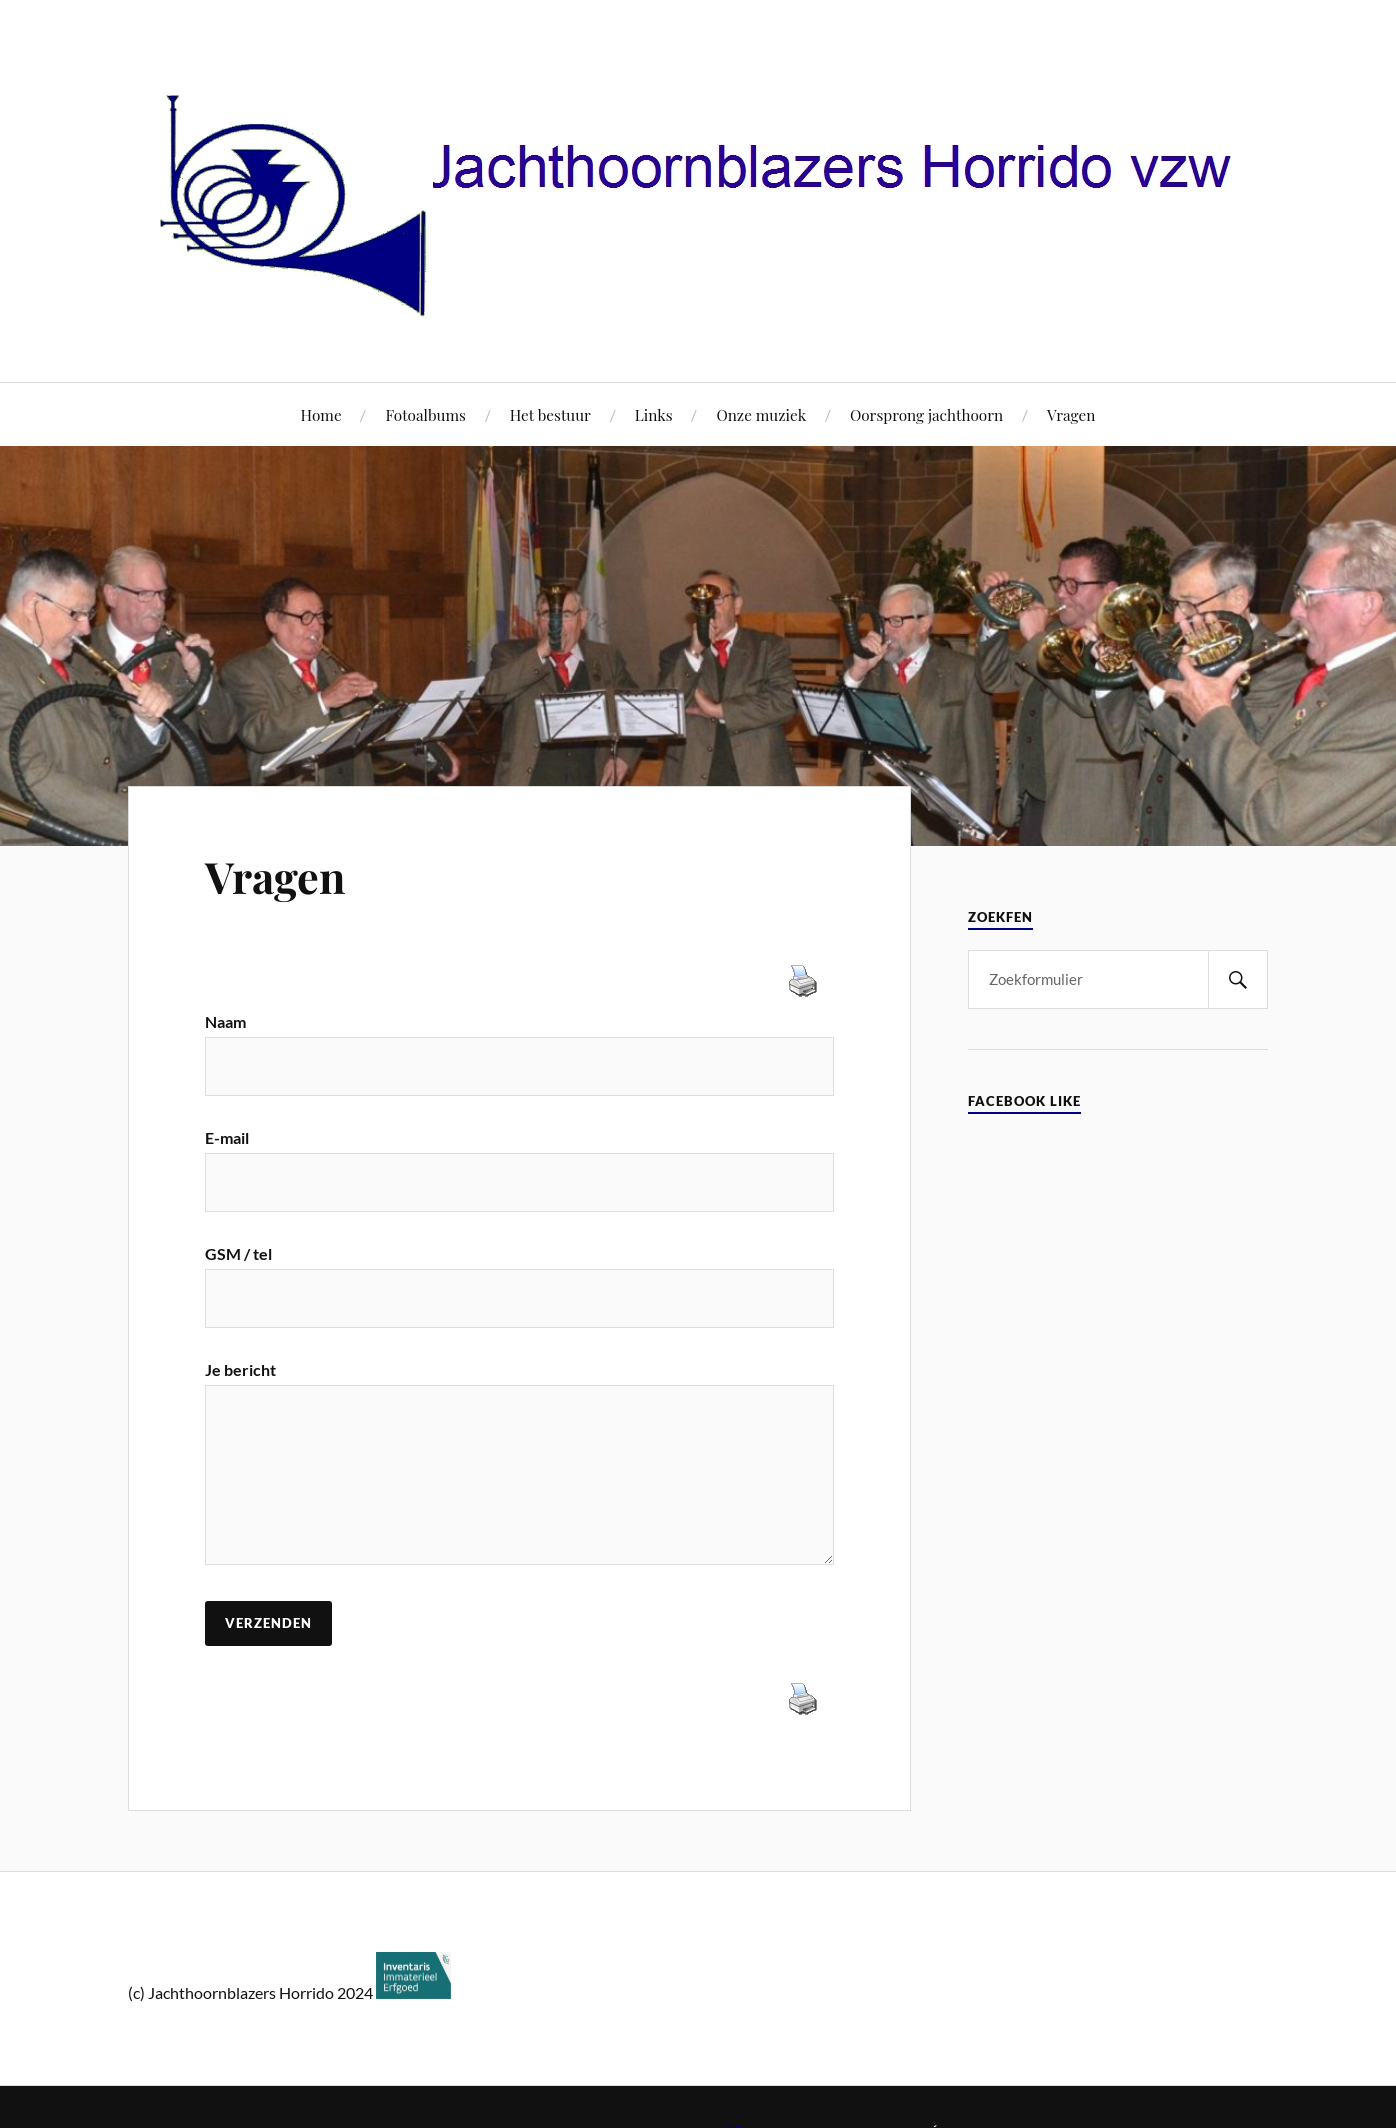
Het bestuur (550, 414)
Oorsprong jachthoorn (926, 414)
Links (654, 414)
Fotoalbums (425, 414)
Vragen (1071, 414)
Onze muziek (761, 414)
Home (321, 414)
